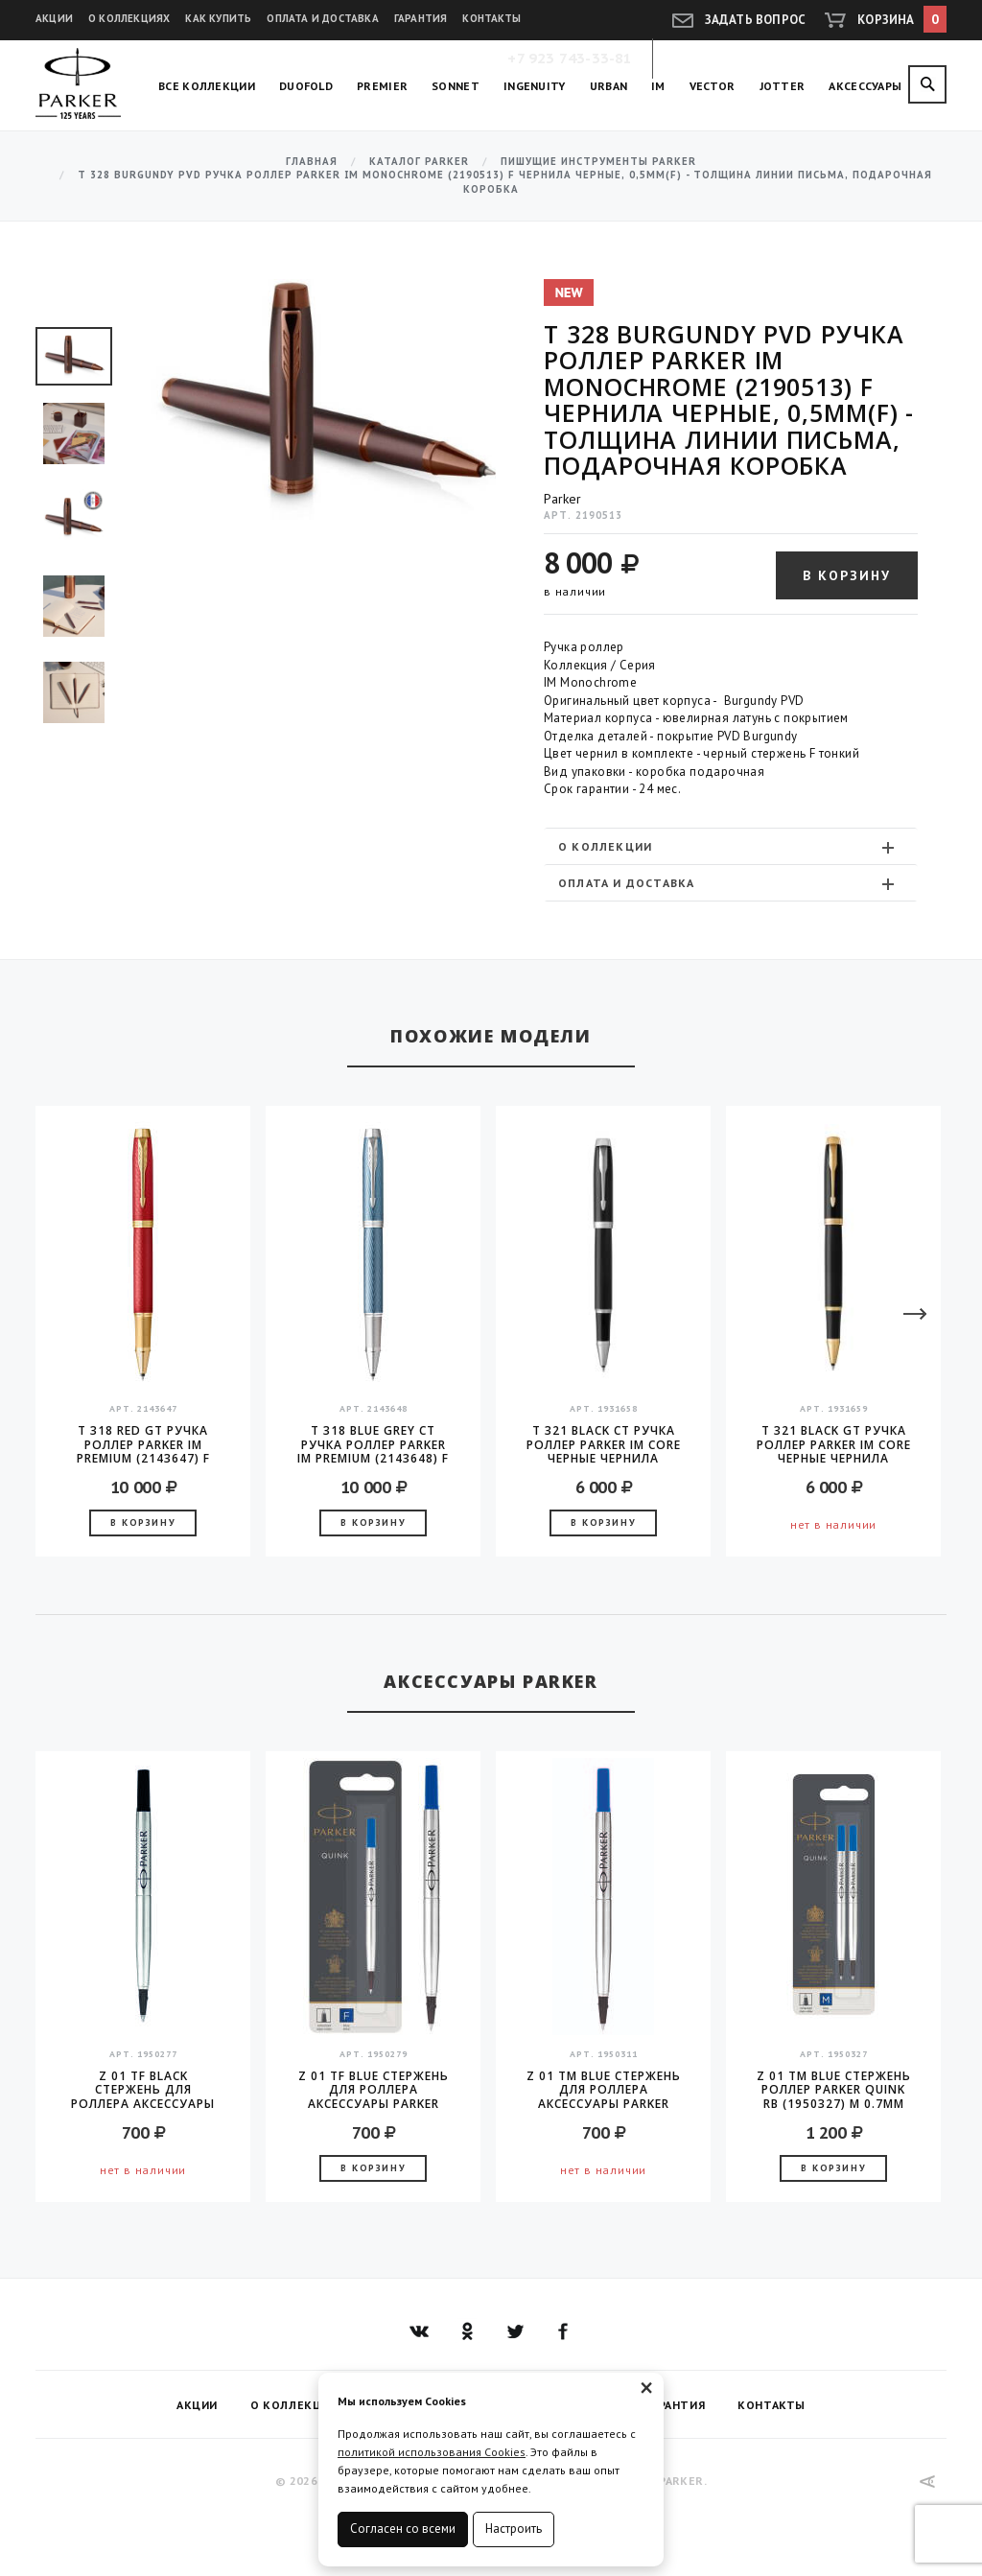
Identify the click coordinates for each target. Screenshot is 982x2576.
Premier (382, 86)
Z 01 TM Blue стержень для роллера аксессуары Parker (603, 2090)
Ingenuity (534, 86)
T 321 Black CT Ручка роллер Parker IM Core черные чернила (603, 1444)
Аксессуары (865, 86)
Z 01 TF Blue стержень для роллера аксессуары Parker (373, 2090)
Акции (54, 18)
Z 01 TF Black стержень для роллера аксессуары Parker (143, 2090)
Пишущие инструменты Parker (598, 161)
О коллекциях (129, 18)
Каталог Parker (419, 161)
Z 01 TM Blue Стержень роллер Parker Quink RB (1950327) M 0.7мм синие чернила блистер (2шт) (834, 2090)
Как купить (218, 18)
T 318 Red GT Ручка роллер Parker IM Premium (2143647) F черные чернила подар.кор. (143, 1444)
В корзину (847, 575)
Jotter (783, 86)
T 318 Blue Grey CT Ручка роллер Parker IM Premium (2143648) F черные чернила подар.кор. (373, 1444)
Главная (312, 161)
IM (658, 86)
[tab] (731, 846)
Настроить (513, 2528)
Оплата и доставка (322, 18)
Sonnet (455, 86)
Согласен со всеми (403, 2528)
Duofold (306, 86)
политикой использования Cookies (432, 2452)
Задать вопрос (756, 20)
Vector (713, 86)
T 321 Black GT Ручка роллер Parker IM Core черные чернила (834, 1444)
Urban (609, 86)
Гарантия (421, 18)
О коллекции (728, 847)
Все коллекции (206, 86)
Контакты (491, 18)
